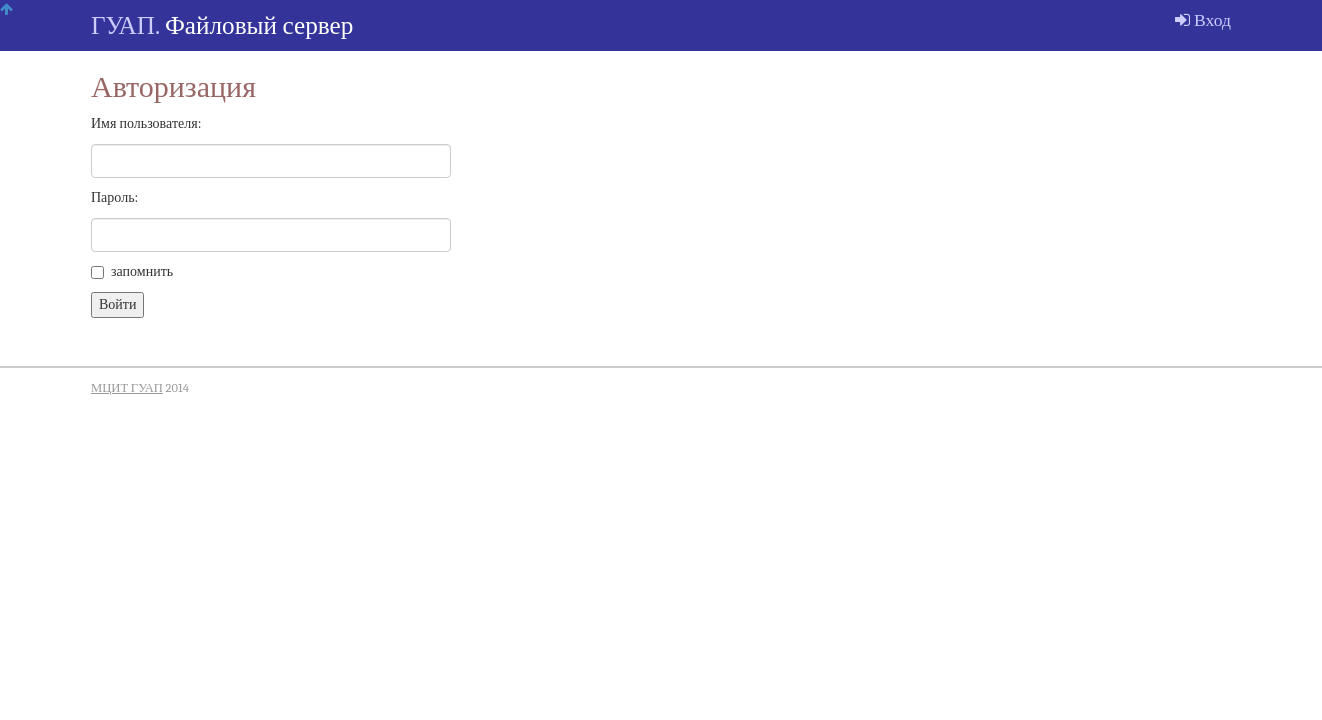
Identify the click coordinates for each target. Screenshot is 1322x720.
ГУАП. (125, 25)
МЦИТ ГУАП (127, 388)
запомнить (132, 271)
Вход (1203, 20)
